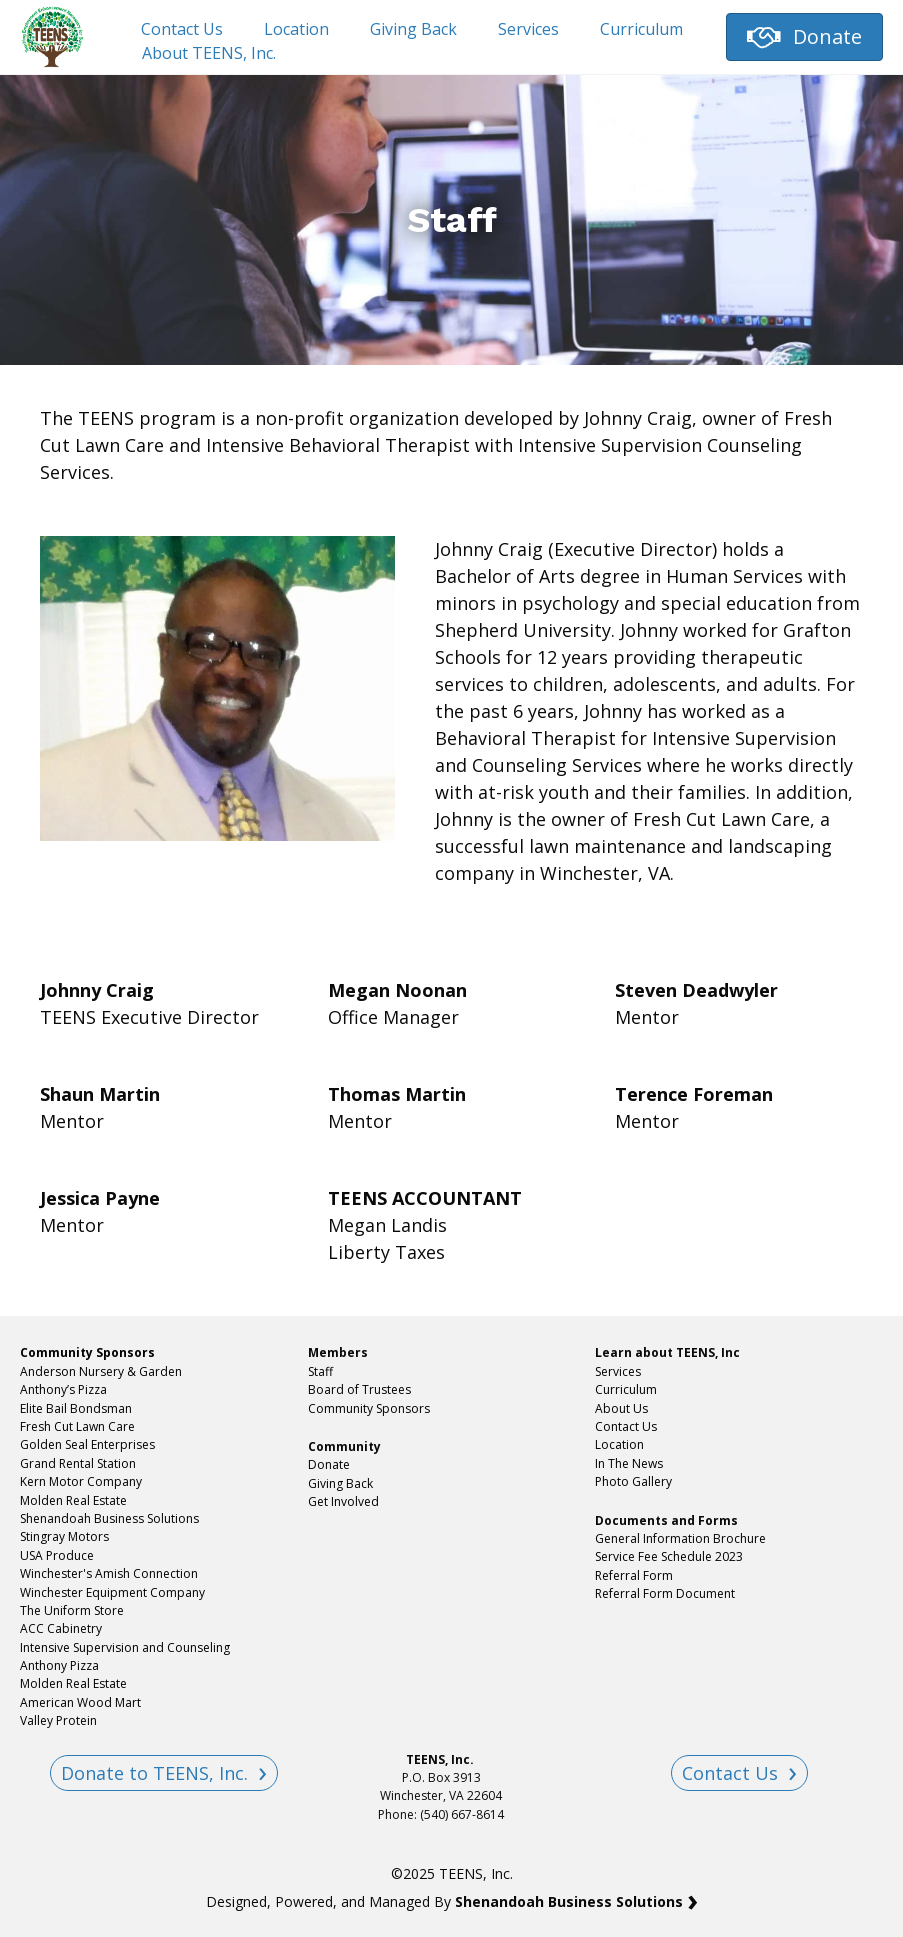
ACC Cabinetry (61, 1628)
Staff (320, 1371)
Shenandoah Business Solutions (109, 1518)
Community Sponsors (369, 1408)
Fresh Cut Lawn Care (77, 1426)
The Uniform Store (72, 1610)
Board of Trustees (359, 1389)
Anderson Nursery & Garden (101, 1371)
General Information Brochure (680, 1538)
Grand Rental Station (78, 1463)
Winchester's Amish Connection (109, 1573)
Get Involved (343, 1501)
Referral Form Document (666, 1593)
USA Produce (57, 1555)
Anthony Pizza (59, 1665)
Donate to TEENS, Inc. (154, 1773)
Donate (329, 1464)
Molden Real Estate (73, 1500)
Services (528, 29)
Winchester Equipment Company (112, 1592)
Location (296, 29)
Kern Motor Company (81, 1481)
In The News (629, 1463)
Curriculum (641, 29)
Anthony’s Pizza (63, 1389)
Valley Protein (58, 1720)
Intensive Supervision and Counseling (125, 1647)
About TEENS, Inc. (209, 53)
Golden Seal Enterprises (87, 1444)
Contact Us (182, 29)
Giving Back (413, 29)
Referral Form (634, 1575)
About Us (621, 1408)
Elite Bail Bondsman (76, 1408)
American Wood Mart (80, 1702)
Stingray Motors (64, 1536)
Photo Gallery (633, 1481)
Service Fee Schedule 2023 (669, 1556)
